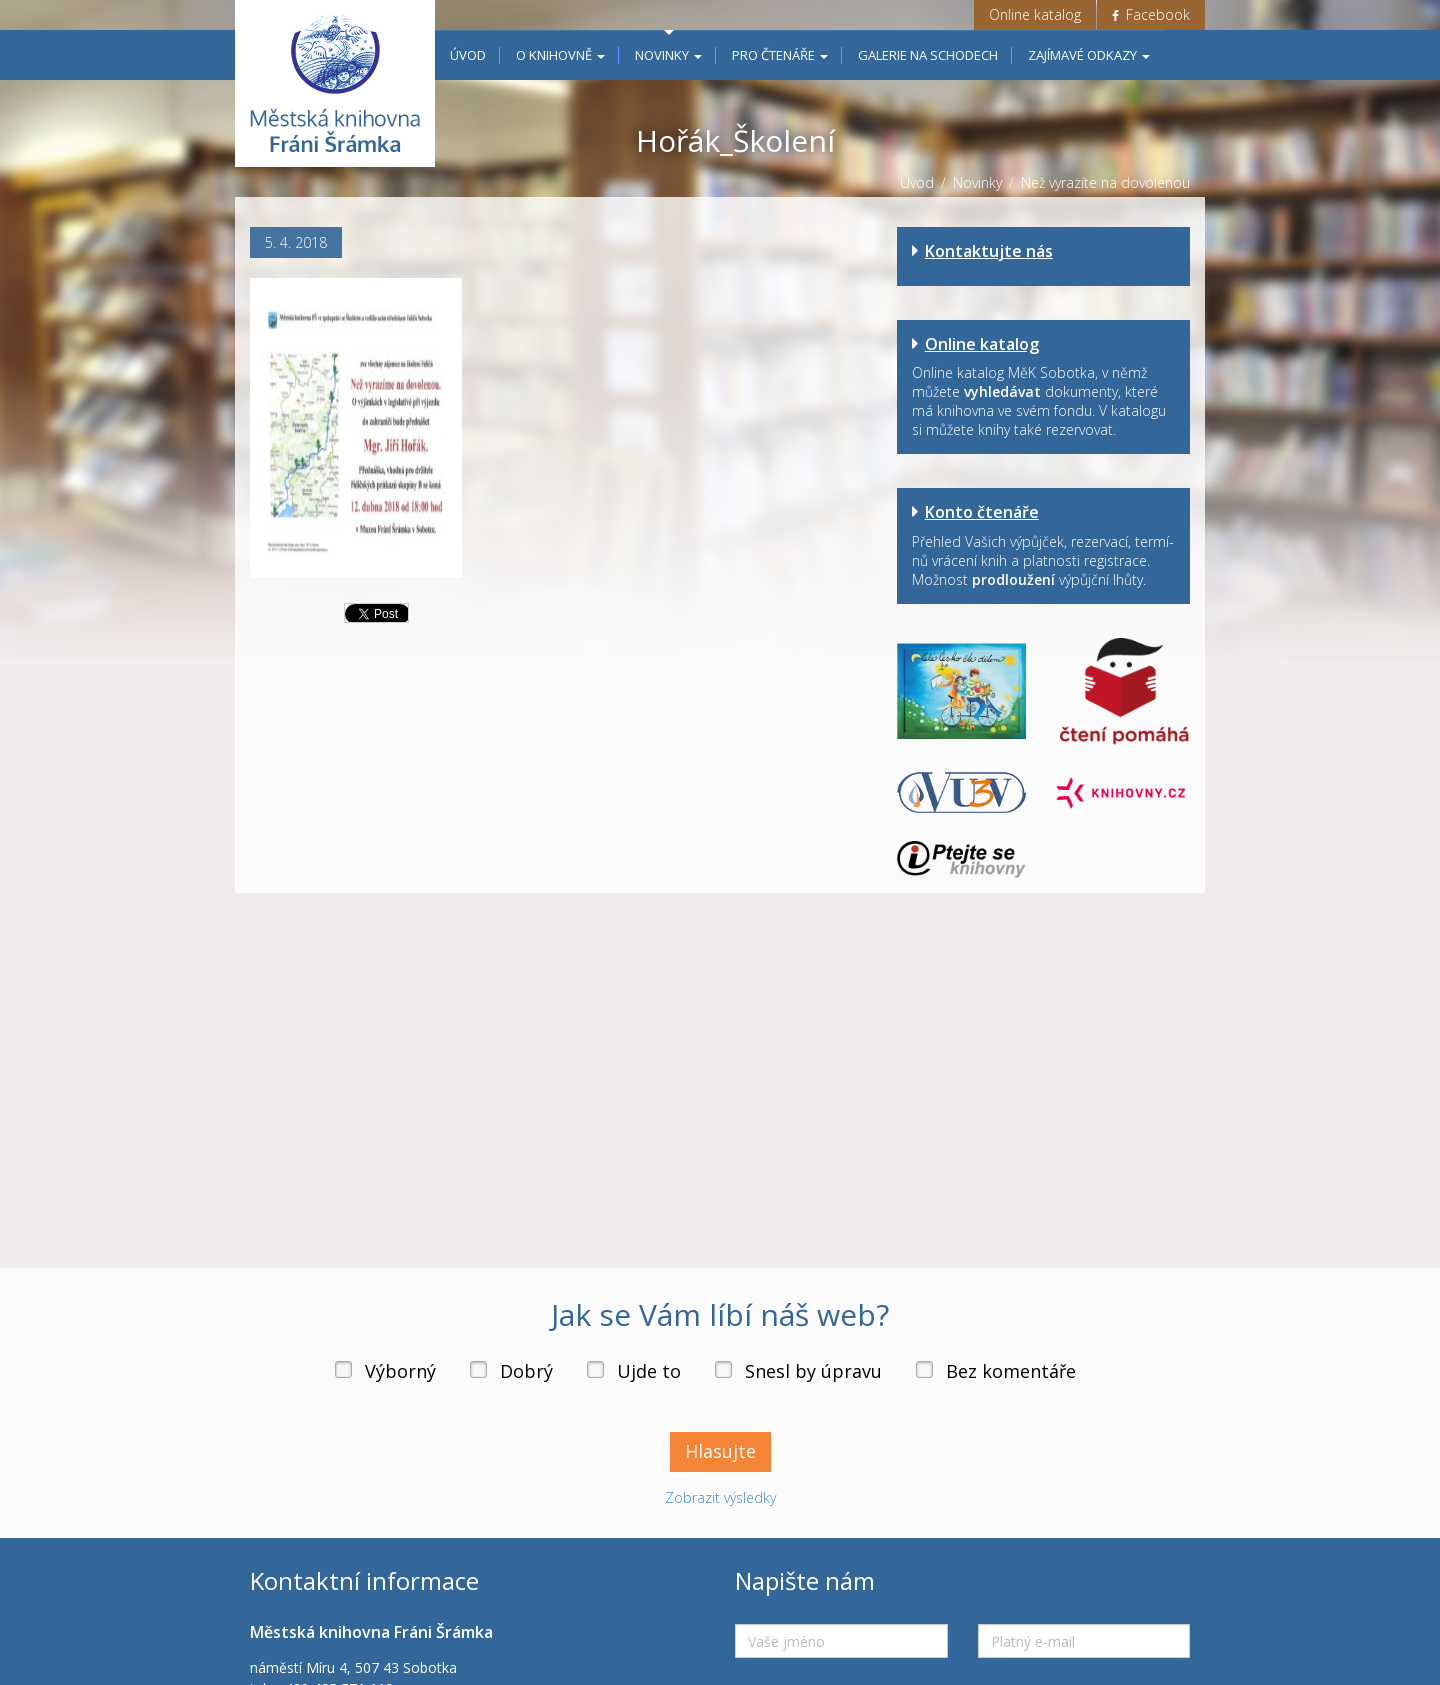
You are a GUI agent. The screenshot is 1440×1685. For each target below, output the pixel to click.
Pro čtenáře (780, 55)
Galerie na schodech (928, 55)
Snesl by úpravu (813, 1371)
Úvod (468, 55)
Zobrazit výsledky (720, 1497)
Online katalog (1035, 14)
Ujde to (649, 1371)
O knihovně (560, 55)
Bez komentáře (1011, 1371)
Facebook (1151, 14)
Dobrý (526, 1371)
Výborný (400, 1371)
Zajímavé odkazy (1089, 55)
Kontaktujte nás (989, 251)
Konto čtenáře (982, 512)
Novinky (668, 55)
